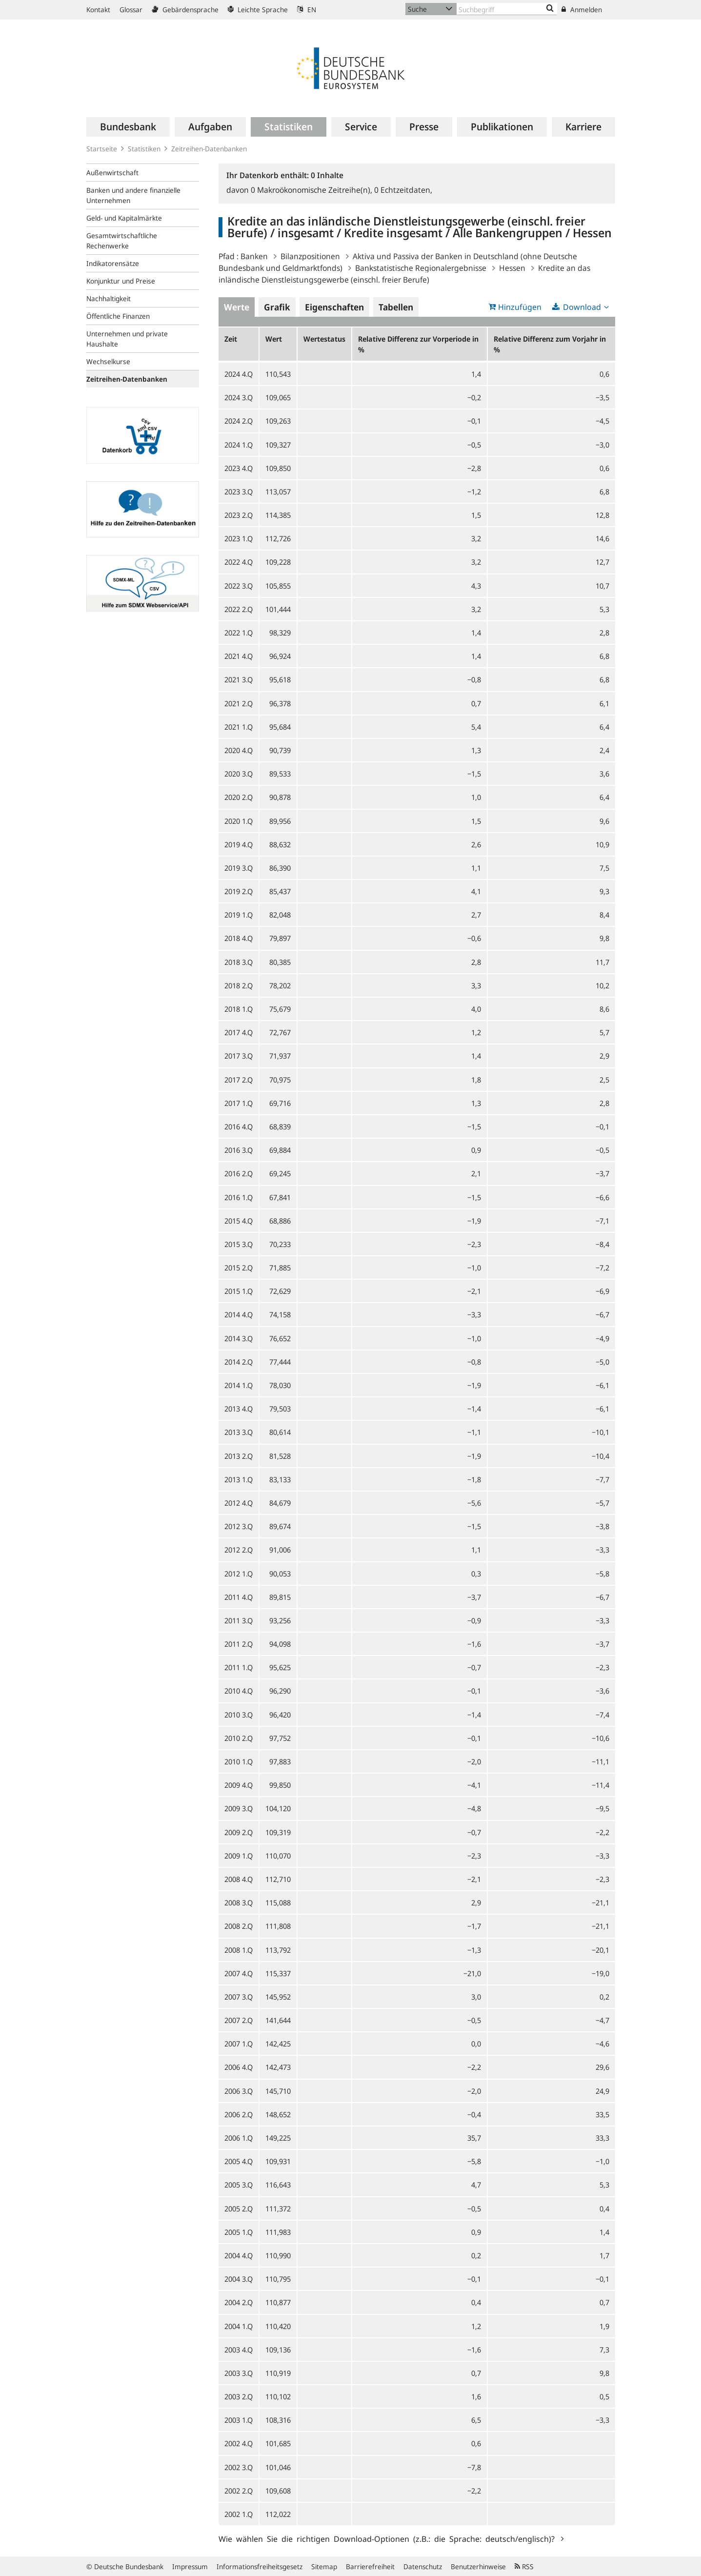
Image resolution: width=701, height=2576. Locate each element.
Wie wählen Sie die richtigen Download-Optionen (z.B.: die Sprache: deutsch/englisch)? (389, 2538)
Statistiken (144, 148)
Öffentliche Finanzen (118, 316)
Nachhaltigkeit (108, 298)
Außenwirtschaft (112, 172)
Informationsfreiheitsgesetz (259, 2566)
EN (306, 9)
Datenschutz (422, 2566)
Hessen (512, 268)
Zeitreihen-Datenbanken (209, 148)
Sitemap (324, 2566)
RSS (524, 2566)
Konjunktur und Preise (120, 281)
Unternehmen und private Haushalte (127, 338)
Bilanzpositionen (310, 256)
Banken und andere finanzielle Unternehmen (133, 195)
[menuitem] (128, 127)
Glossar (131, 9)
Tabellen (396, 307)
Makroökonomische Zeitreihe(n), (312, 189)
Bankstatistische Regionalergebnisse (420, 268)
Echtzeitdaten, (403, 189)
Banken (254, 256)
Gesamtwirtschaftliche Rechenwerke (121, 240)
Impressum (190, 2566)
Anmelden (581, 9)
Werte (236, 307)
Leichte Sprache (258, 9)
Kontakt (98, 9)
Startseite (101, 148)
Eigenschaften (334, 307)
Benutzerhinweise (478, 2566)
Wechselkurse (108, 361)
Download (582, 307)
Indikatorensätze (112, 263)
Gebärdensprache (185, 9)
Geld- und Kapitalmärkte (124, 218)
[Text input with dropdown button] (507, 9)
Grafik (277, 307)
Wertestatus (324, 339)
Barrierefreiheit (370, 2566)
